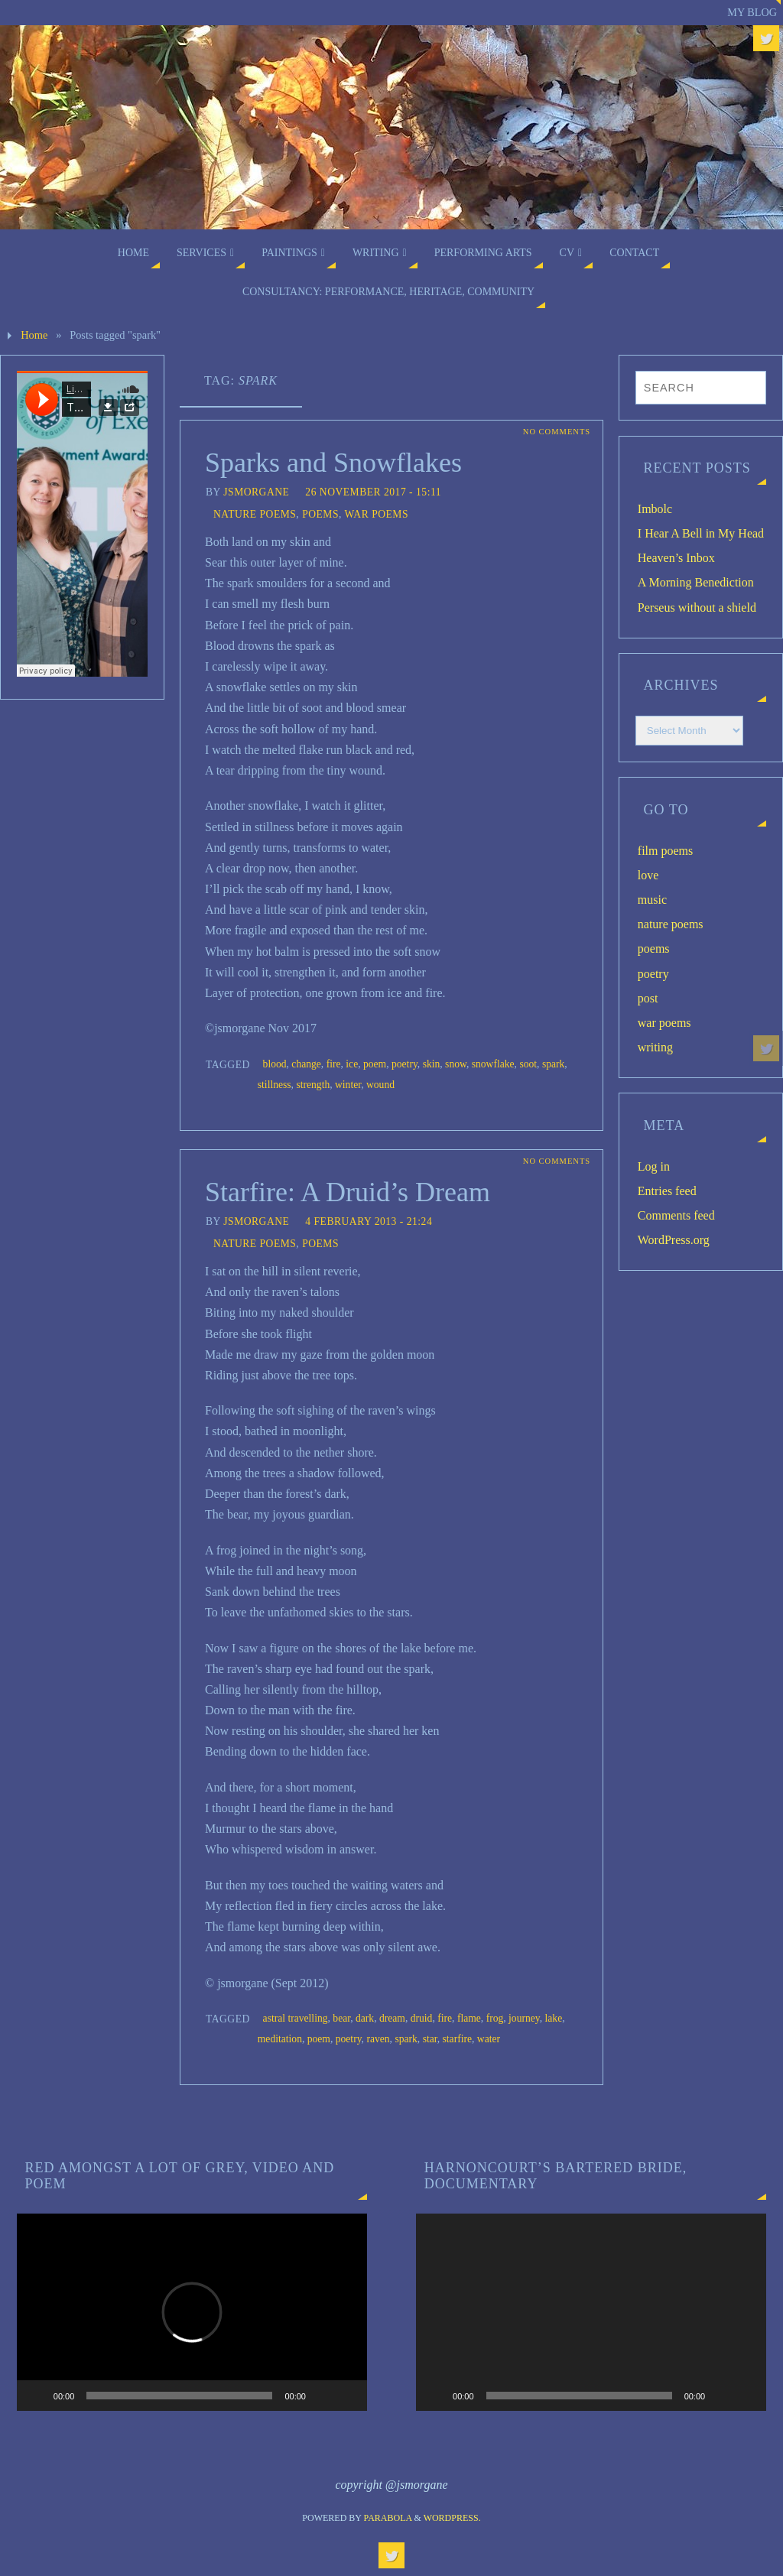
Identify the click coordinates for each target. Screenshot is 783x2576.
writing (655, 1047)
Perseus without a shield (697, 607)
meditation (280, 2039)
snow (455, 1064)
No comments (555, 432)
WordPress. (452, 2518)
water (488, 2039)
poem (374, 1064)
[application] (192, 2312)
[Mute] (322, 2395)
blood (275, 1064)
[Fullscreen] (347, 2395)
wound (380, 1084)
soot (528, 1064)
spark (553, 1064)
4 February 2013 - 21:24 (368, 1221)
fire (334, 1064)
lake (554, 2018)
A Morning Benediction (696, 582)
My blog (752, 12)
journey (524, 2018)
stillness (274, 1084)
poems (320, 514)
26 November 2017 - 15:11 (373, 492)
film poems (665, 850)
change (306, 1064)
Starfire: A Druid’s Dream (347, 1192)
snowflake (493, 1064)
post (648, 998)
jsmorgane (256, 492)
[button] (192, 2312)
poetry (404, 1064)
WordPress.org (674, 1239)
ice (352, 1064)
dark (365, 2018)
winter (348, 1084)
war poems (376, 514)
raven (377, 2039)
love (648, 875)
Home (34, 335)
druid (422, 2018)
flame (469, 2018)
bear (341, 2018)
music (652, 899)
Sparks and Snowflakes (333, 462)
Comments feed (676, 1215)
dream (392, 2018)
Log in (654, 1166)
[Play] (36, 2395)
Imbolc (655, 508)
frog (495, 2018)
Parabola (388, 2518)
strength (313, 1084)
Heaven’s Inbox (676, 557)
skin (431, 1064)
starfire (458, 2039)
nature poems (254, 514)
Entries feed (667, 1190)
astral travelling (295, 2018)
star (430, 2039)
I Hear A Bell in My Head (701, 533)
